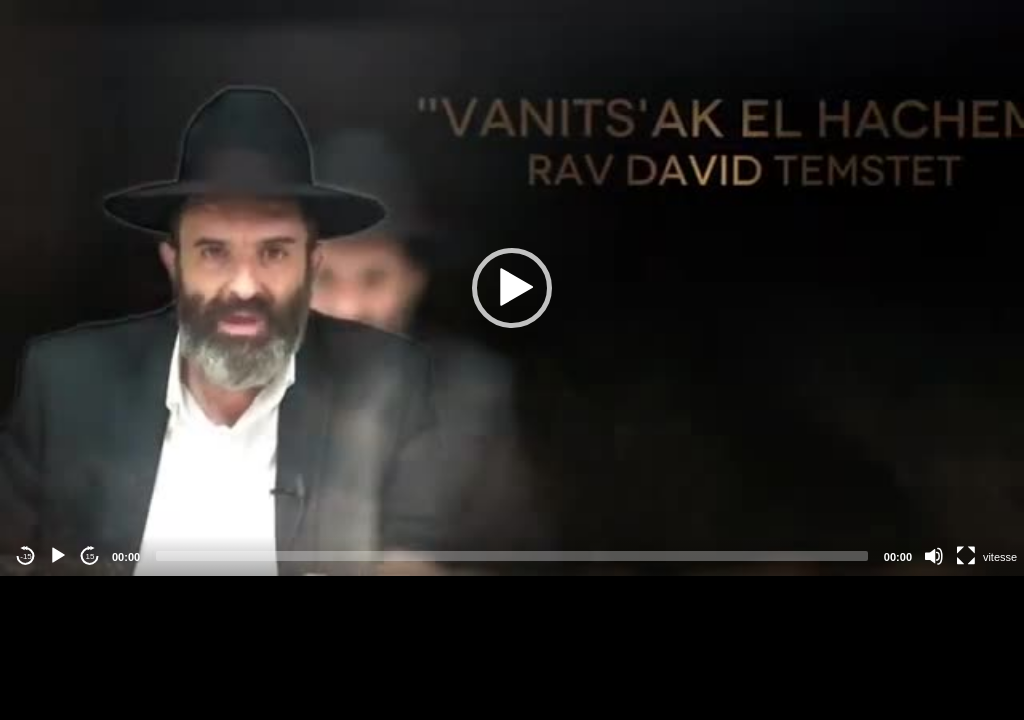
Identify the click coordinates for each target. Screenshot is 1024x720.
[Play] (58, 556)
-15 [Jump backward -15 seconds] (26, 556)
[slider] (512, 556)
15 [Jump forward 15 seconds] (90, 556)
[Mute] (934, 556)
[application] (512, 288)
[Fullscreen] (966, 556)
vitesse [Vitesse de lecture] (1000, 557)
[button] (512, 288)
